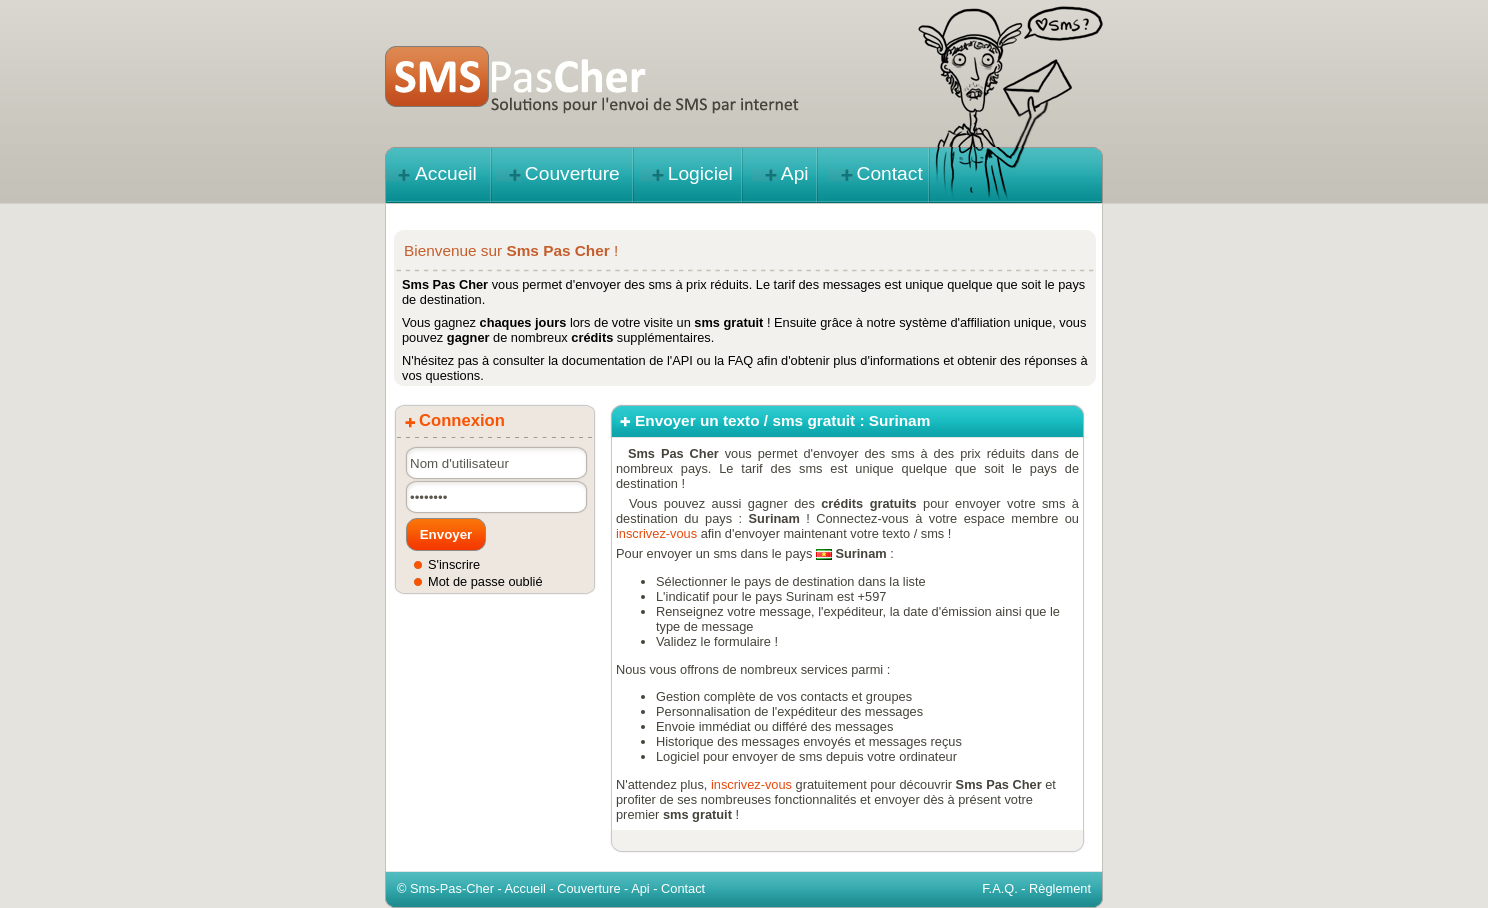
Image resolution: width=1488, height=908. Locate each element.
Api (795, 173)
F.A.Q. (1000, 888)
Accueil (446, 173)
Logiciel (700, 173)
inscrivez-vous (656, 533)
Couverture (572, 173)
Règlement (1060, 888)
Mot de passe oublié (485, 581)
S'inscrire (454, 564)
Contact (890, 173)
